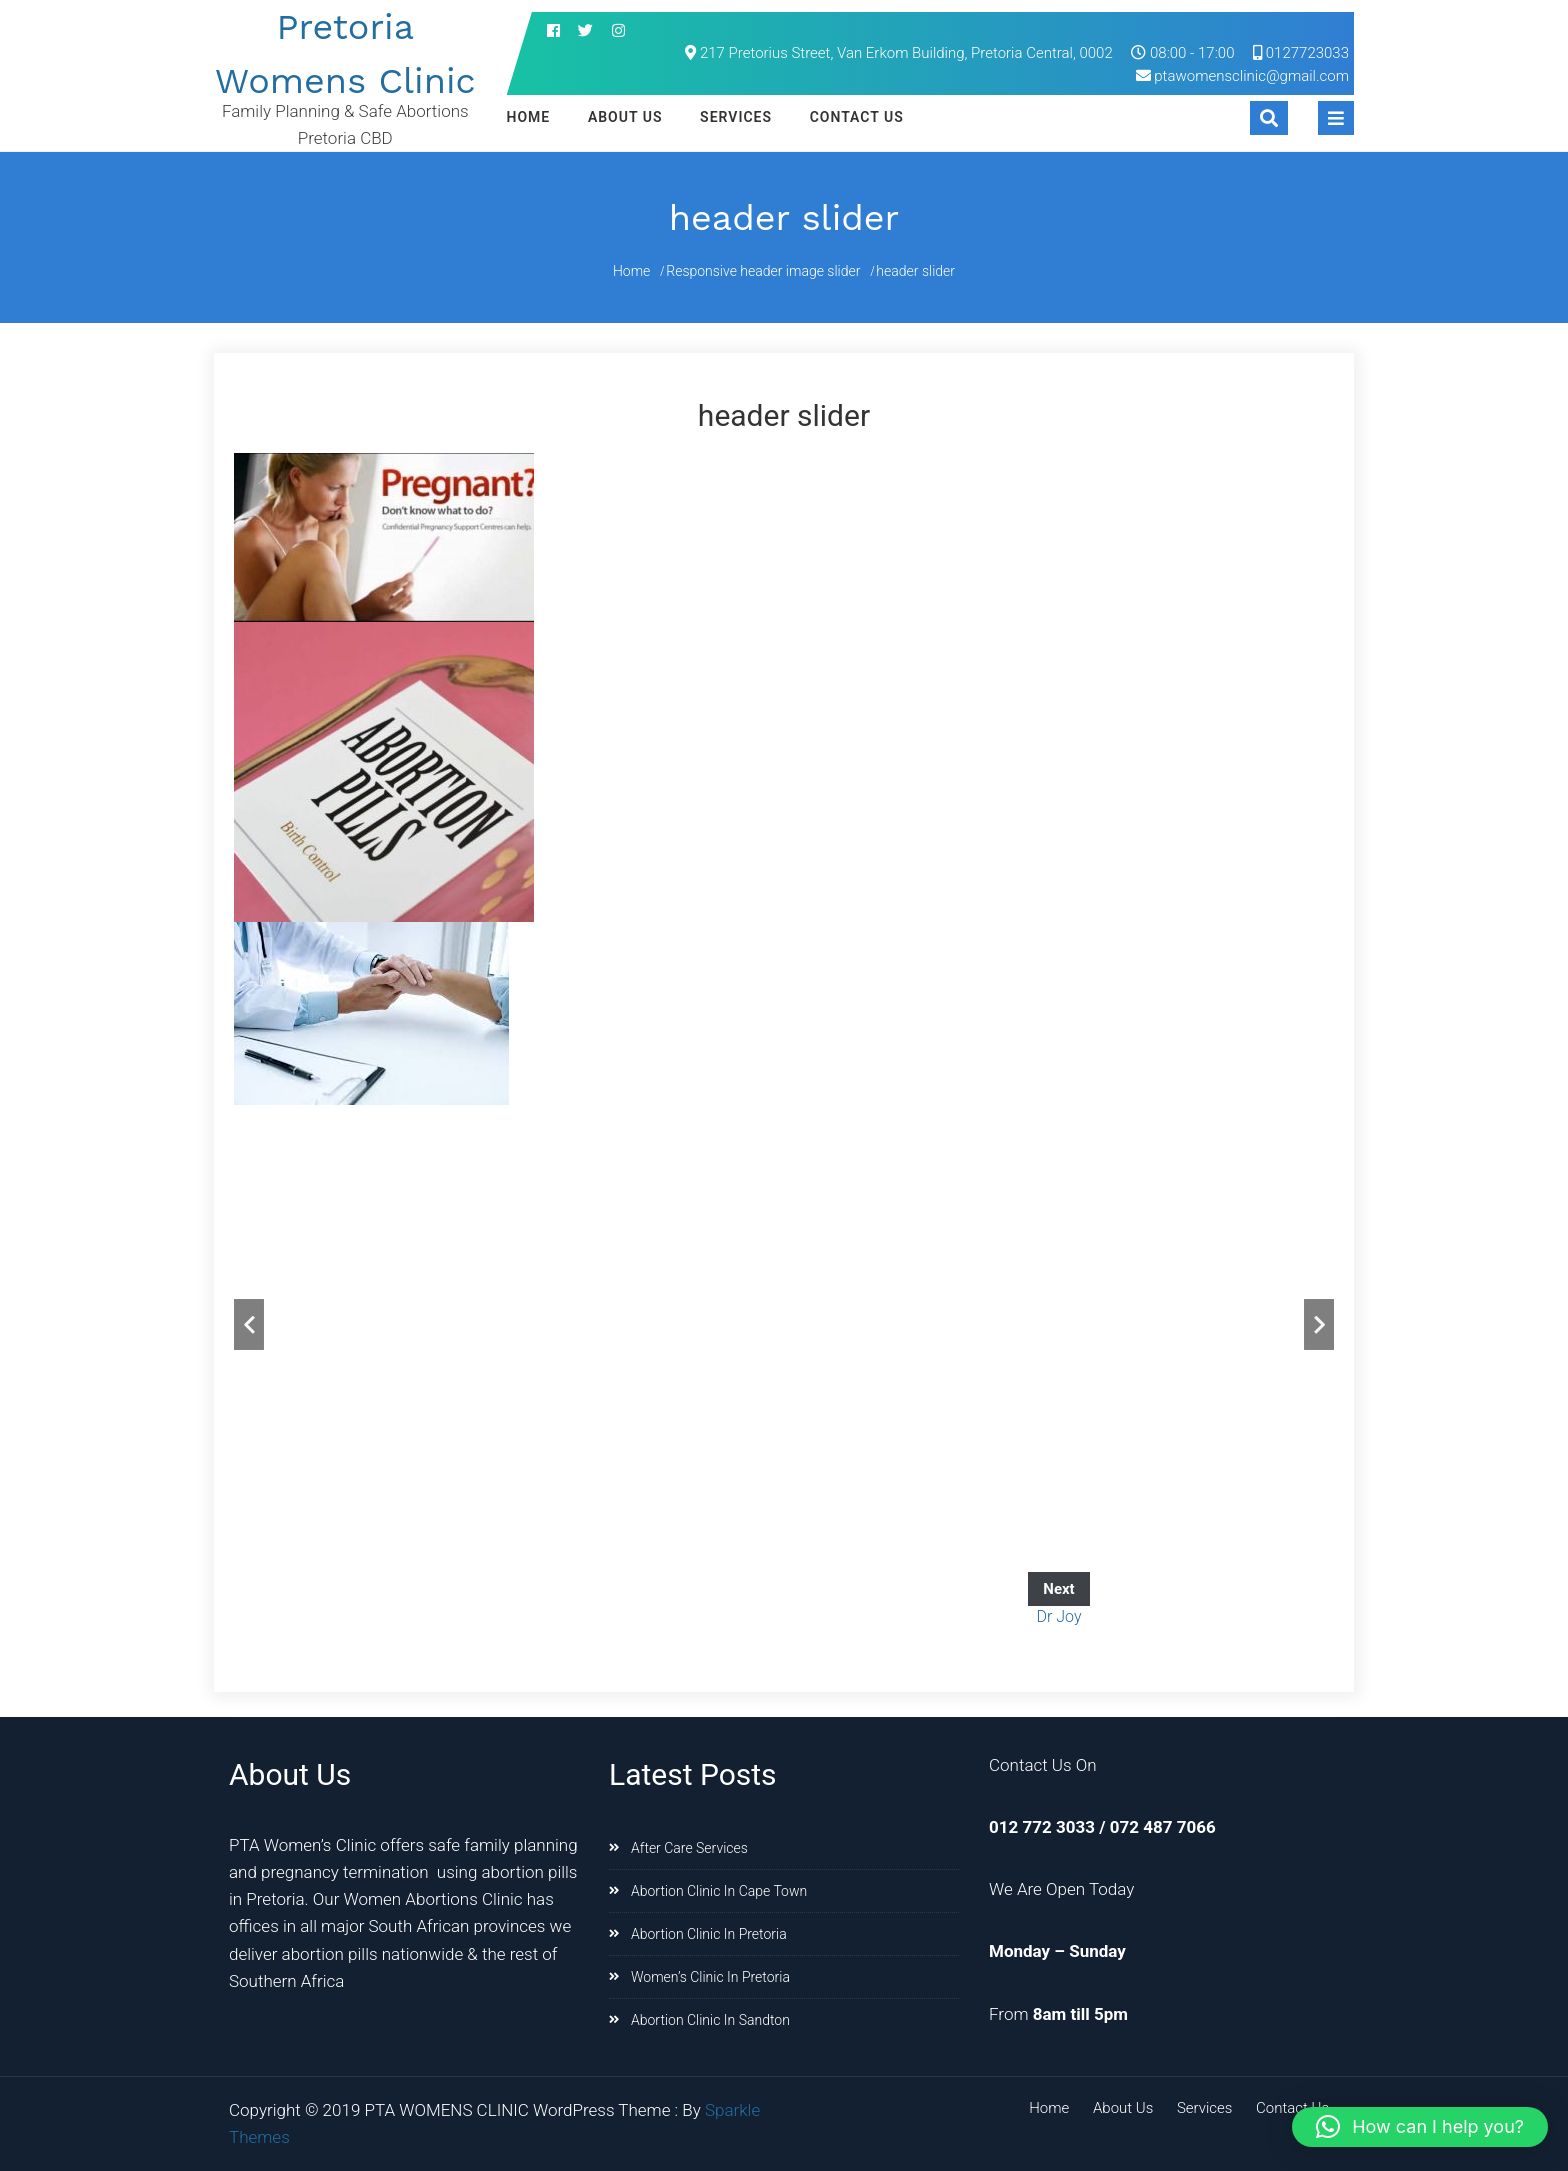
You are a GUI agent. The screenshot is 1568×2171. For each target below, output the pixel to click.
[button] (1420, 2127)
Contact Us (857, 117)
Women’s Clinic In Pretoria (710, 1977)
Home (529, 117)
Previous (249, 1324)
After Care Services (689, 1848)
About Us (625, 117)
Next (1319, 1324)
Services (736, 117)
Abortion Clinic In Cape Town (719, 1891)
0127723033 (1301, 53)
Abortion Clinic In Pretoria (709, 1934)
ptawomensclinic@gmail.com (1251, 76)
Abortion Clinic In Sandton (710, 2020)
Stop (1310, 1159)
